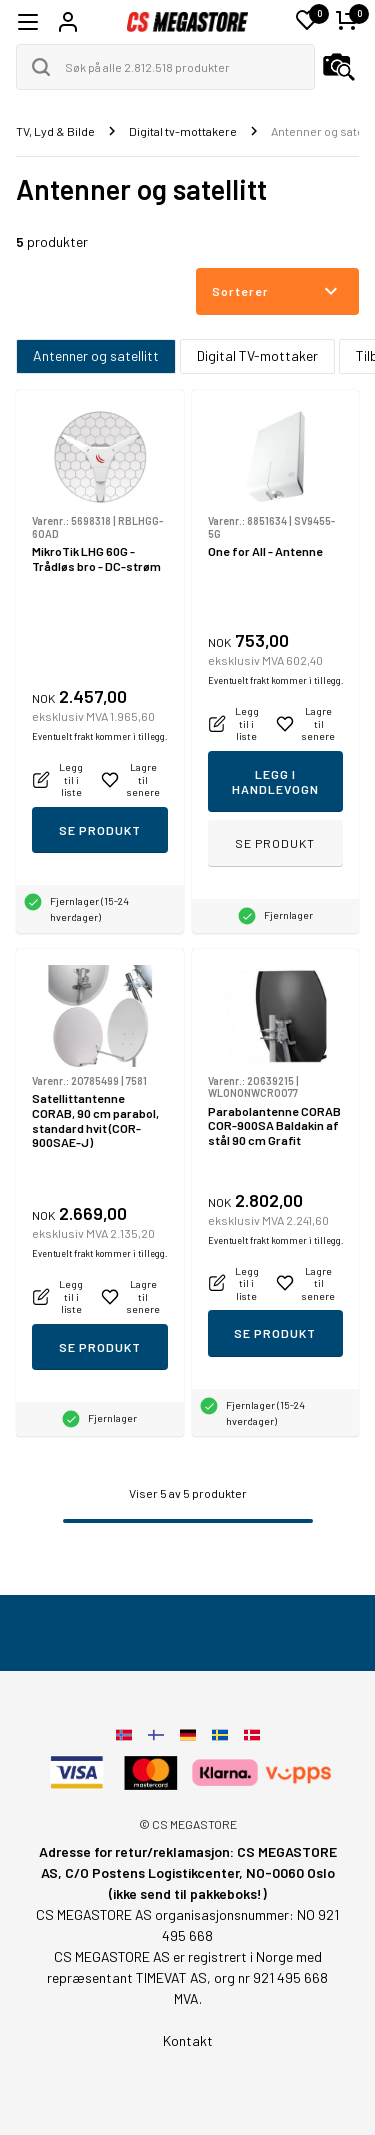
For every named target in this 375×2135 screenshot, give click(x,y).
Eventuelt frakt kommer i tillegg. (99, 736)
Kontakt (188, 2040)
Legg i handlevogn (275, 781)
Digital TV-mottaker (257, 355)
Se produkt (100, 830)
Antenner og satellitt (96, 355)
